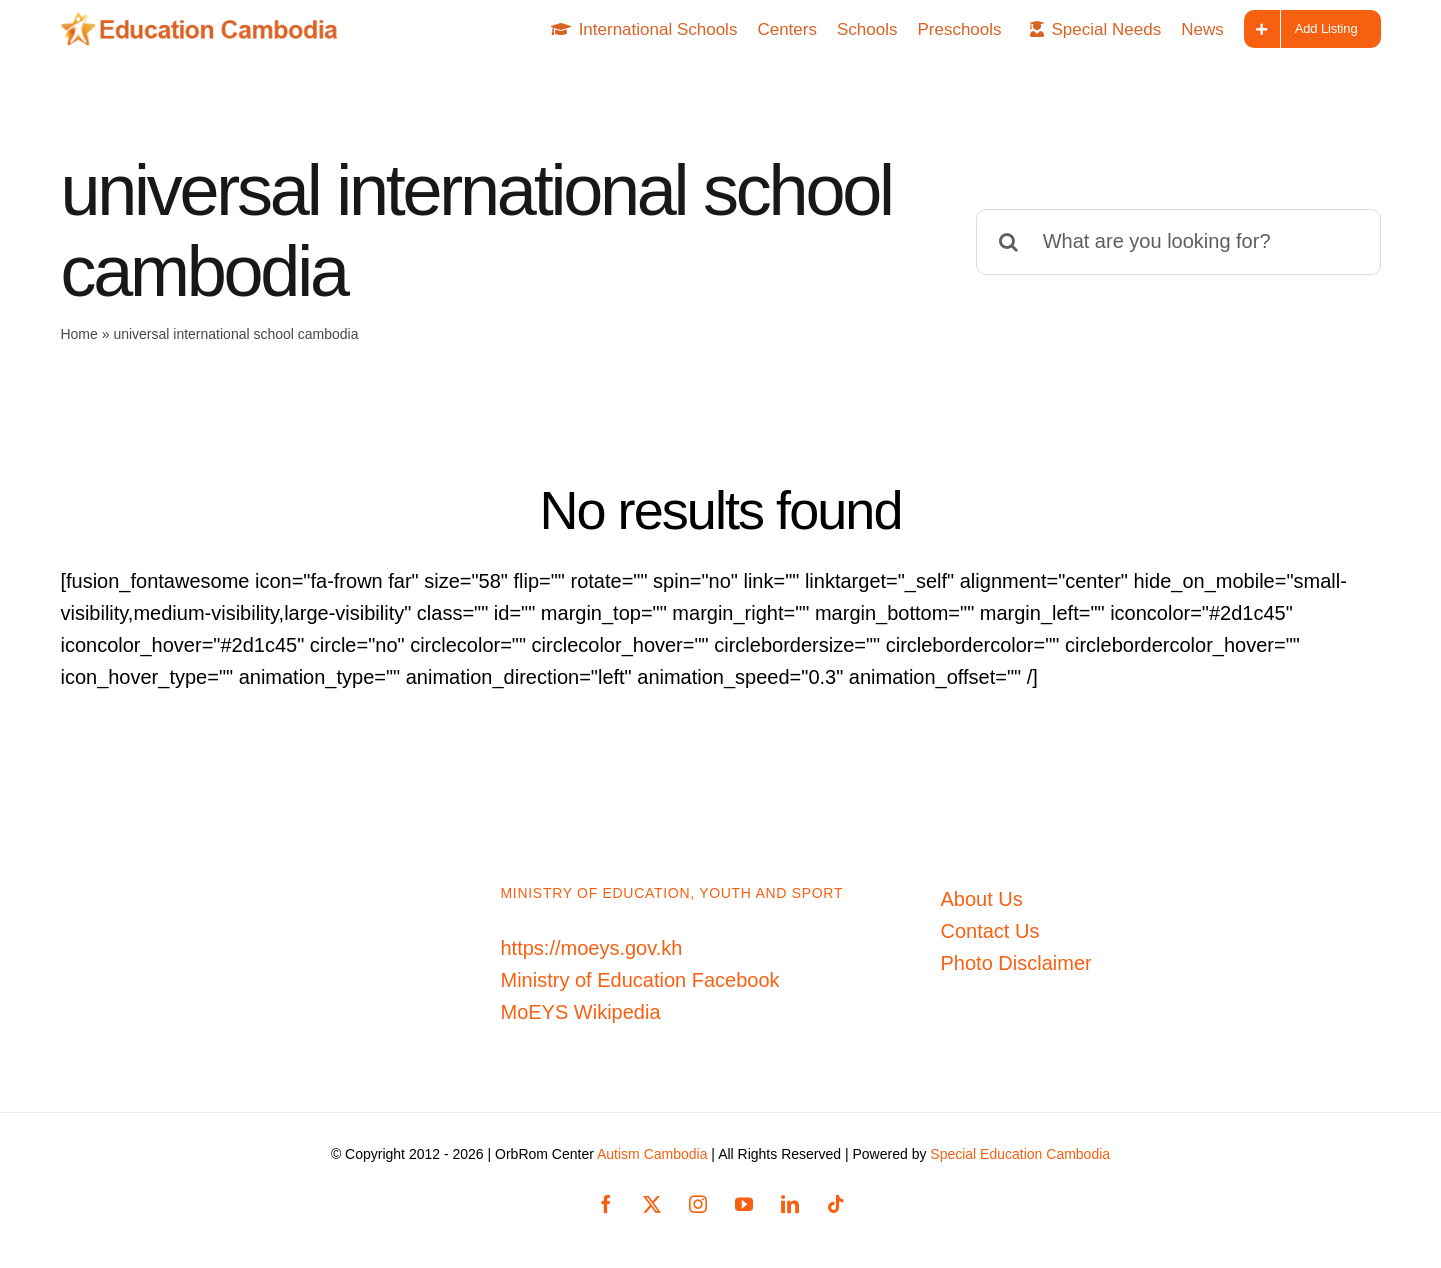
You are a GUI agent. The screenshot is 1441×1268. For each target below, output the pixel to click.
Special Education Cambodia (1020, 1154)
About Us (982, 899)
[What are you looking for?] (1178, 242)
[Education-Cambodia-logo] (205, 22)
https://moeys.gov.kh (592, 948)
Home (78, 334)
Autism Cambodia (652, 1154)
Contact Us (990, 931)
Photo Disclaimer (1016, 963)
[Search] (1009, 242)
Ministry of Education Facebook (640, 980)
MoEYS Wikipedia (581, 1012)
